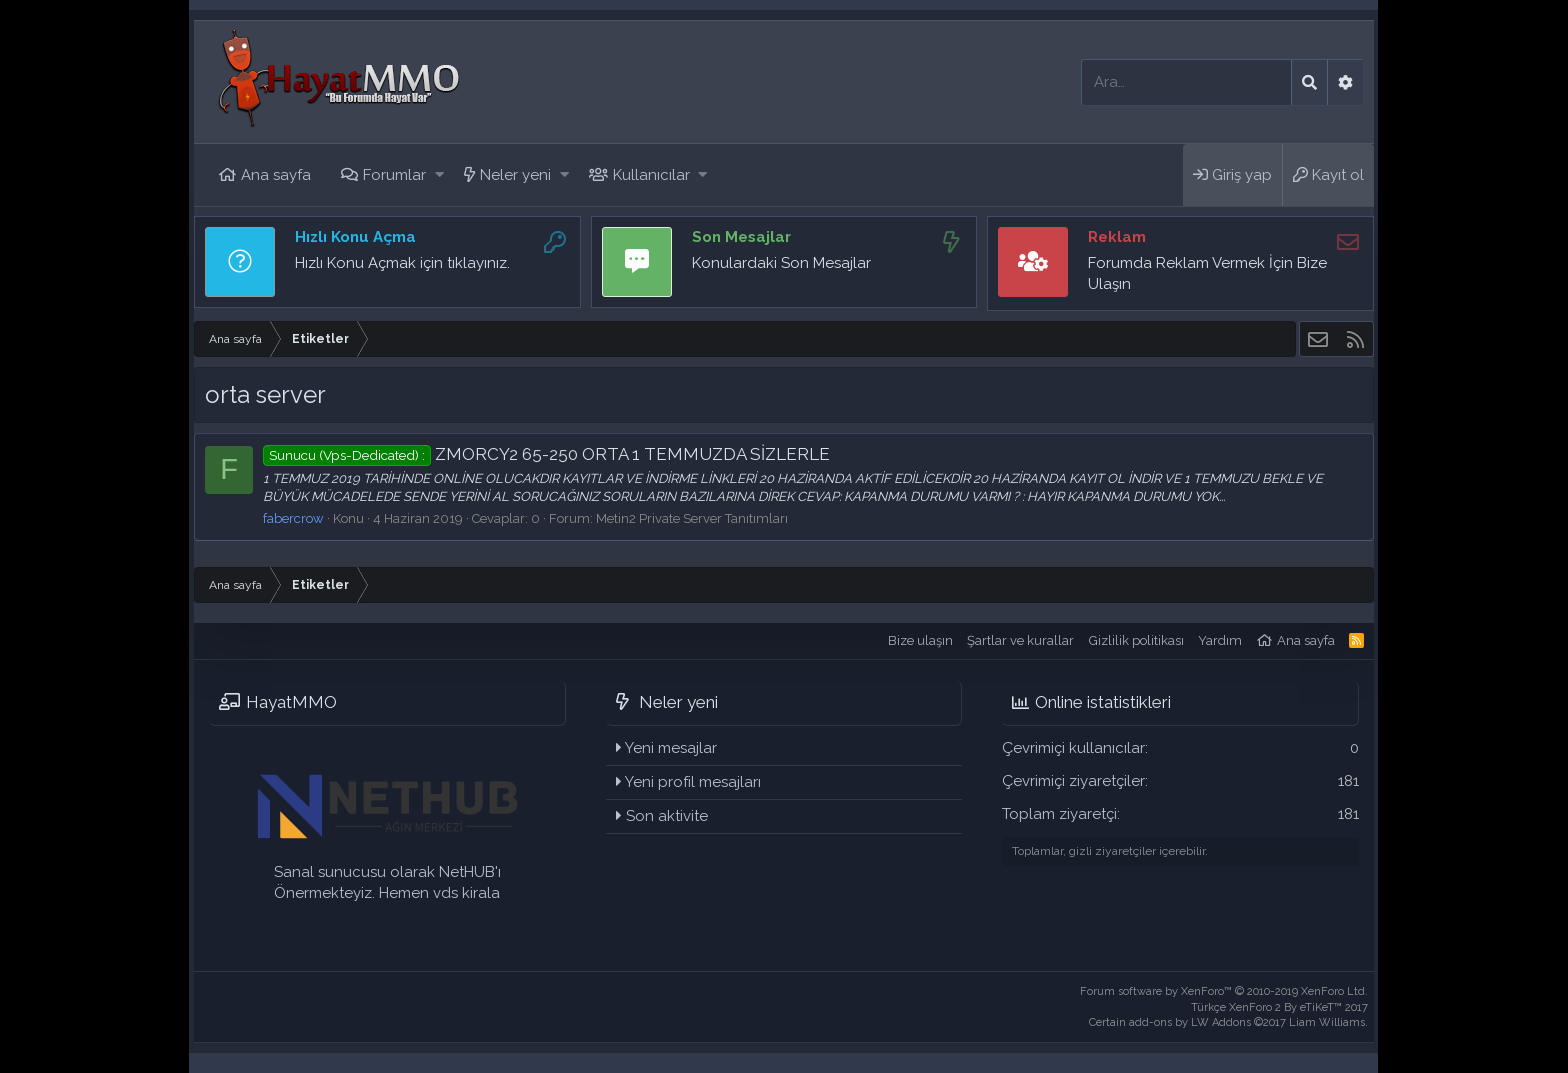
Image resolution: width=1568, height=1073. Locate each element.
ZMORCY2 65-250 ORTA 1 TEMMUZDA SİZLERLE (546, 454)
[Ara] (1186, 82)
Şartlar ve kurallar (1020, 640)
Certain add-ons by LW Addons (1228, 1022)
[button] (439, 175)
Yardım (1220, 640)
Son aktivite (667, 816)
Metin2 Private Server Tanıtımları (692, 518)
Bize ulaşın (920, 640)
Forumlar (394, 175)
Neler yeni (515, 175)
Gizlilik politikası (1136, 640)
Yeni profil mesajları (693, 782)
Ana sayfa (276, 175)
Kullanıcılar (651, 175)
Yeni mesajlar (671, 748)
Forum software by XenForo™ (1224, 991)
